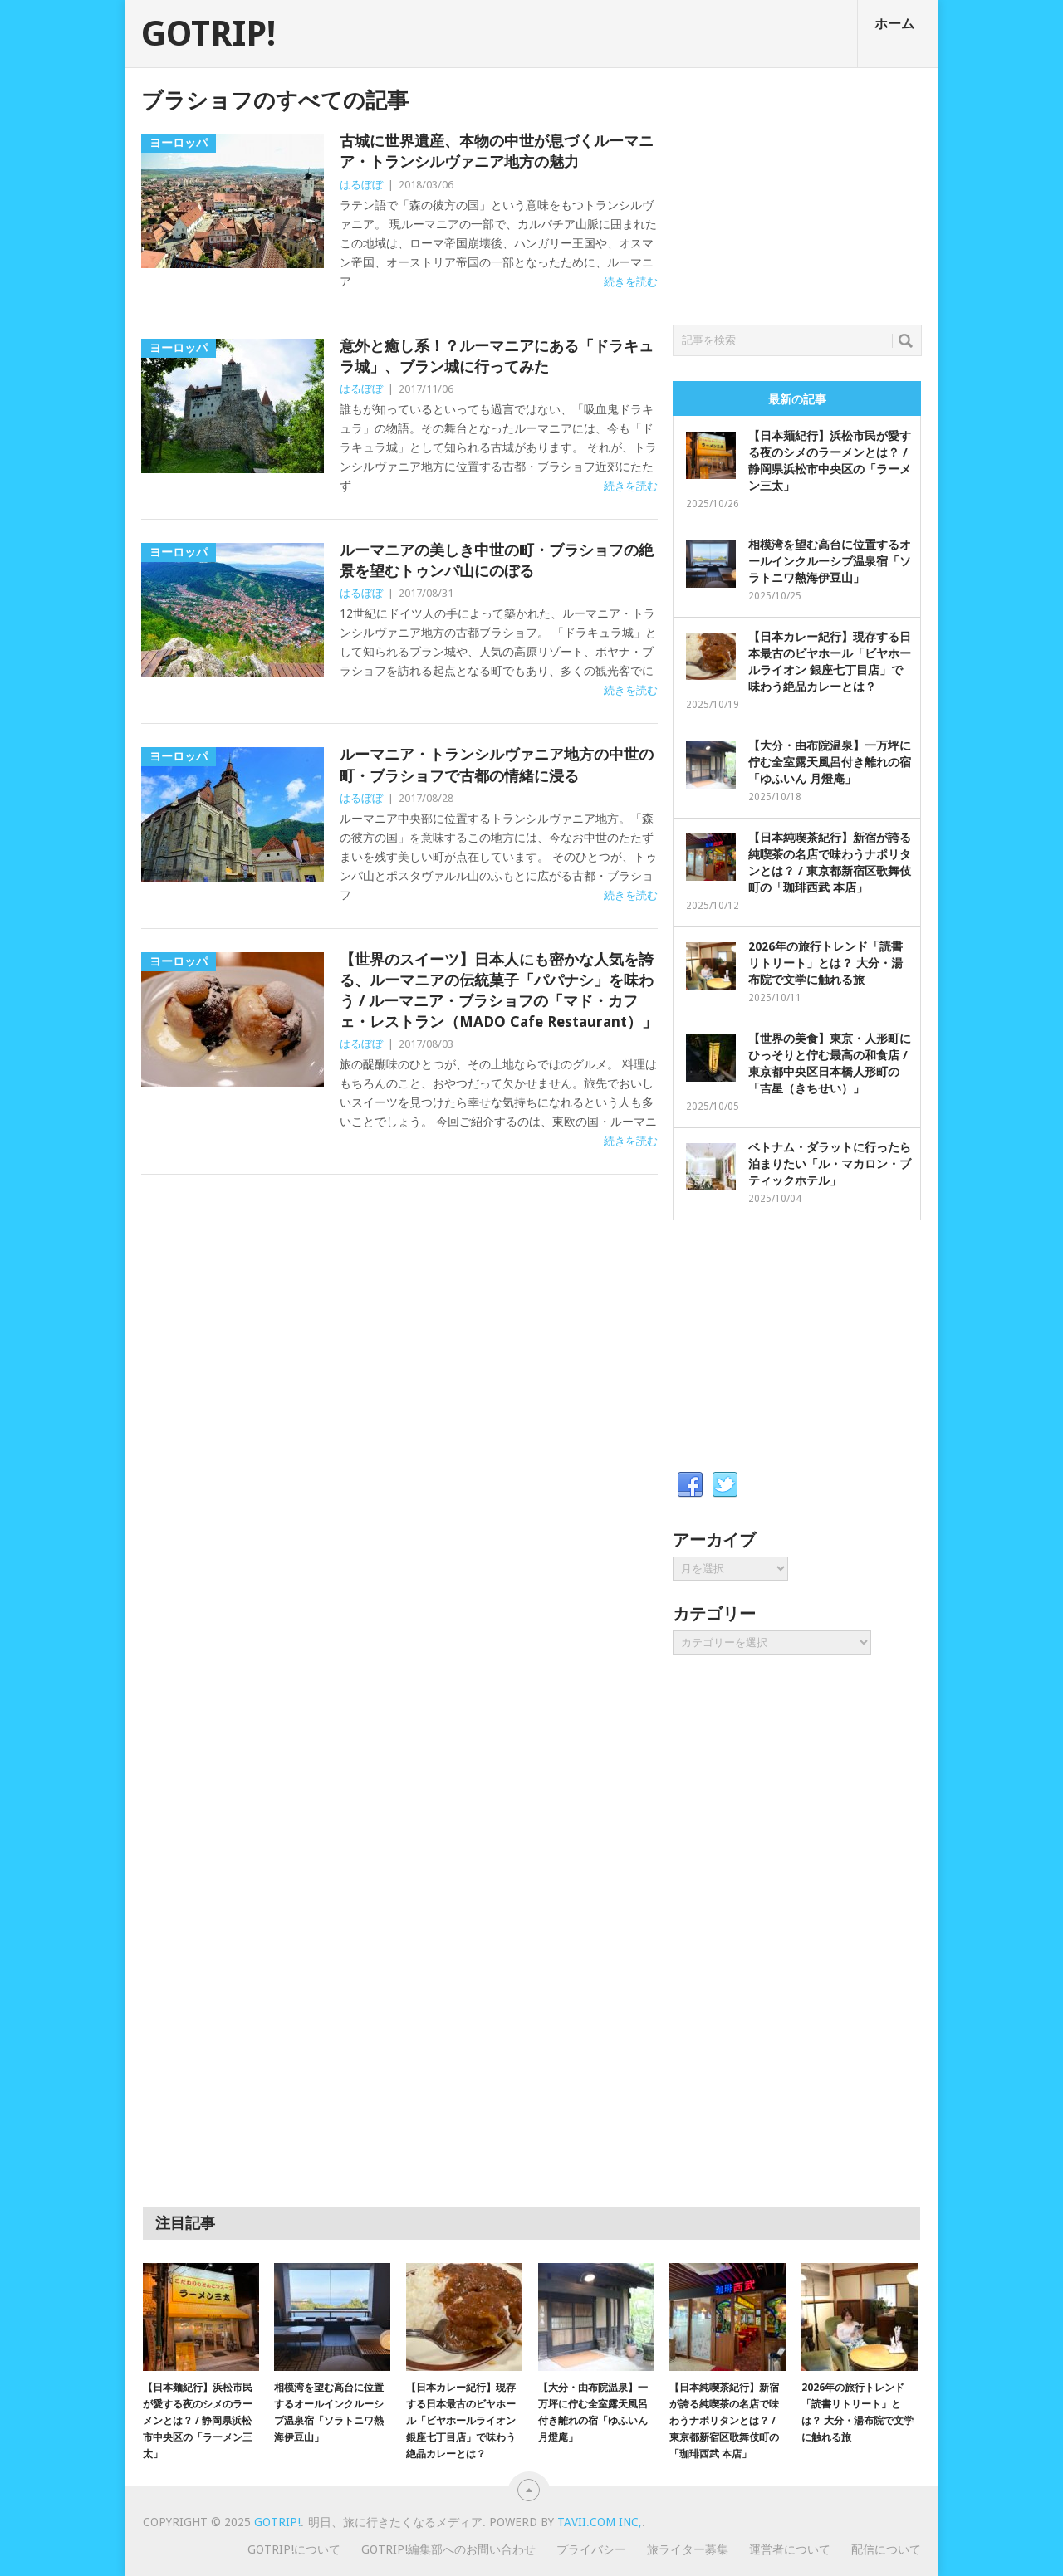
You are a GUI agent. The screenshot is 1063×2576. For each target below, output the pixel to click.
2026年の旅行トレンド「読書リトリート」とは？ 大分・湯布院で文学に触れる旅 (825, 963)
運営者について (789, 2549)
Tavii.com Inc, (599, 2522)
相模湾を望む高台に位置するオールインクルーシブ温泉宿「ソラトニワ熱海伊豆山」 (829, 561)
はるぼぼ (361, 184)
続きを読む (631, 282)
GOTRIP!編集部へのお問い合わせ (448, 2549)
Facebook (690, 1485)
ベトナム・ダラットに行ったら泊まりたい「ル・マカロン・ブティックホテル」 (829, 1164)
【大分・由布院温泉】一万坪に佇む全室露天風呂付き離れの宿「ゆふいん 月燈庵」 (829, 762)
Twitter (725, 1485)
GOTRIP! (208, 34)
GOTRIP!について (293, 2549)
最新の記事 (797, 399)
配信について (886, 2549)
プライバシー (591, 2549)
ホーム (894, 24)
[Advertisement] (797, 192)
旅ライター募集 (687, 2549)
